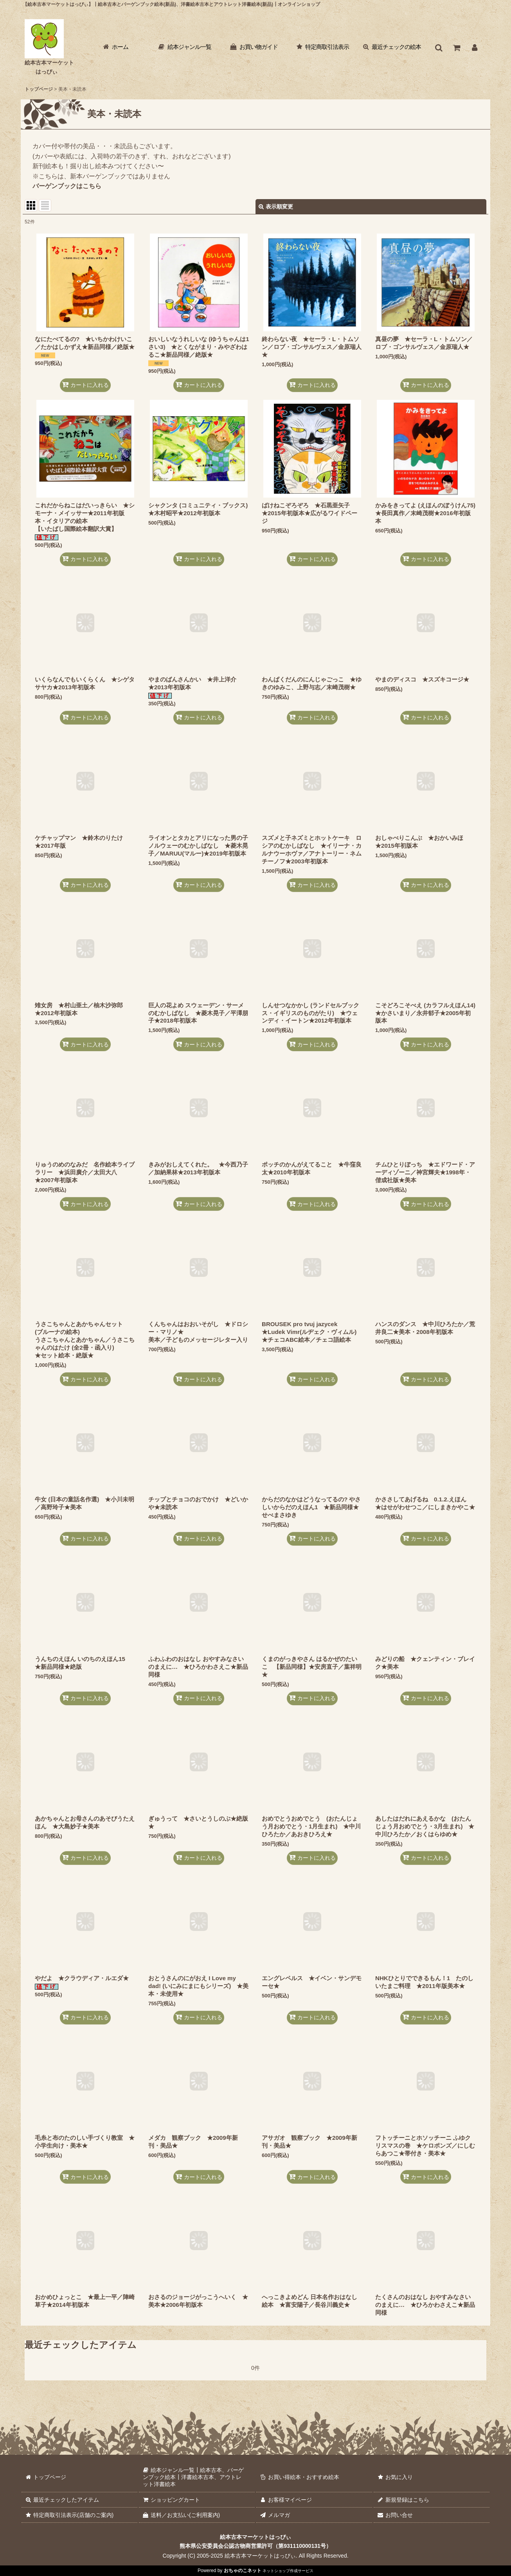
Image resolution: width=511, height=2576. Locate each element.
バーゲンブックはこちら (66, 186)
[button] (438, 47)
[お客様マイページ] (474, 47)
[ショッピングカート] (456, 47)
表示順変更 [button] (276, 206)
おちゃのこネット (242, 2570)
